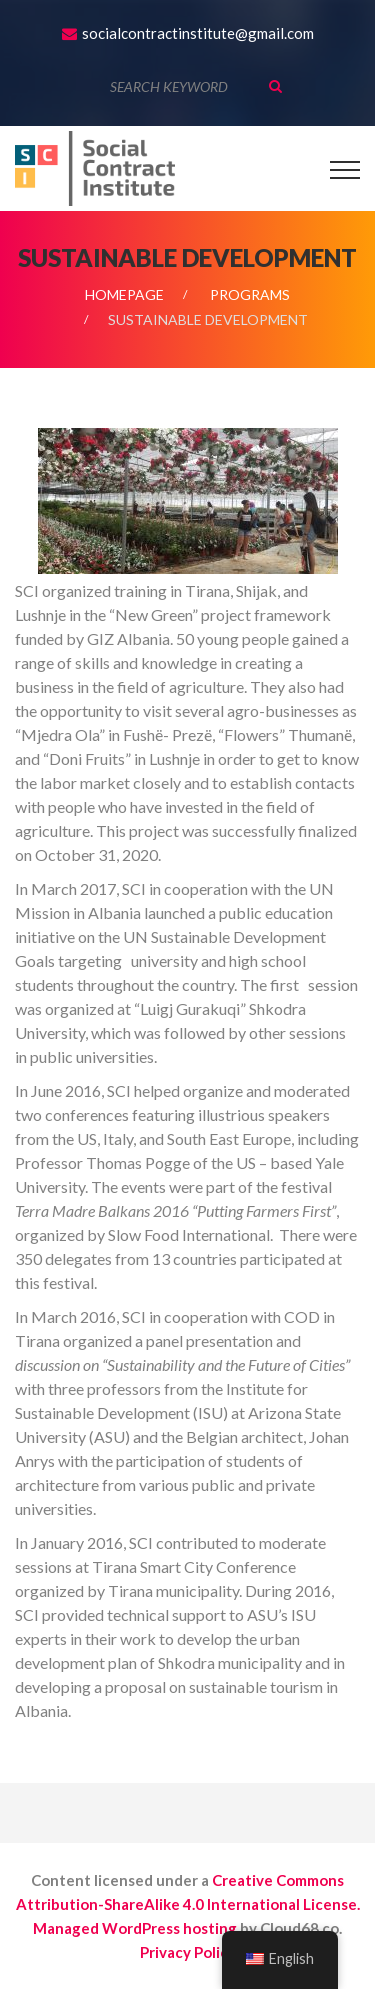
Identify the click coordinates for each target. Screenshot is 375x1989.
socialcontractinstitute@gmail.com (198, 33)
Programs (250, 294)
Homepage (124, 294)
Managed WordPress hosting (135, 1928)
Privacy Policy (188, 1952)
